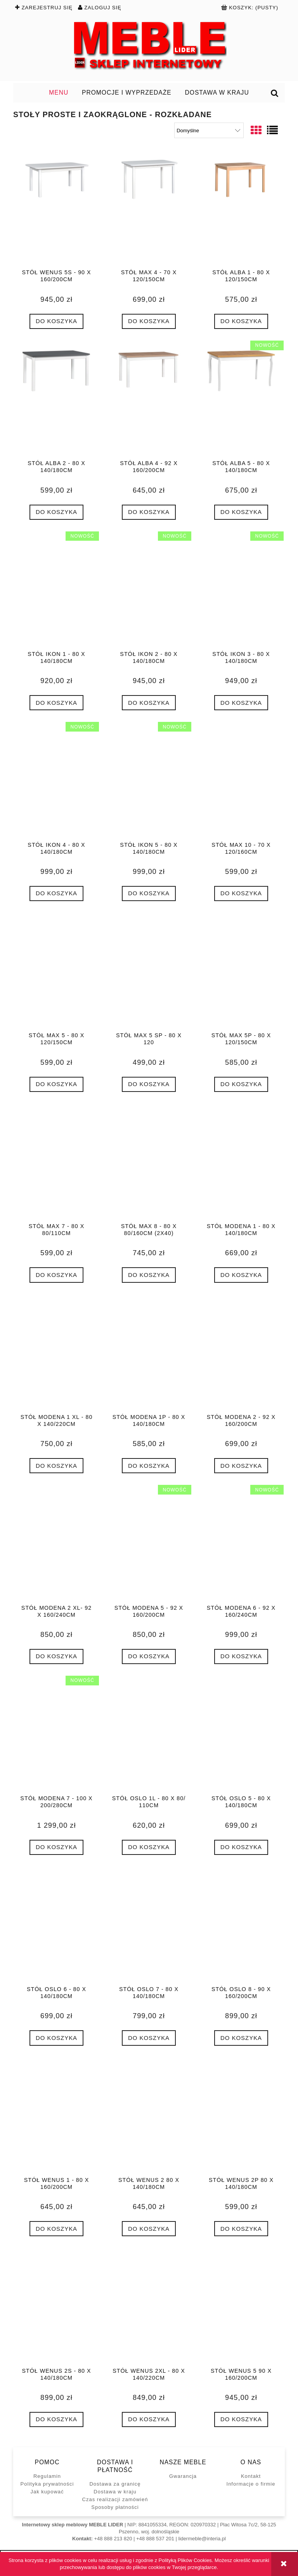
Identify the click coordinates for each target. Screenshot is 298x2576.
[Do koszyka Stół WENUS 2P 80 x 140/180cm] (241, 2228)
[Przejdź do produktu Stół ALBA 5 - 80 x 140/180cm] (241, 400)
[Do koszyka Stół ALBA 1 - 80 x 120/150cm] (241, 321)
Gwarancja (183, 2476)
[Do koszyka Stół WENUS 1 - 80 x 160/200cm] (56, 2228)
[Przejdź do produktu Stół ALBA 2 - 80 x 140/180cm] (56, 400)
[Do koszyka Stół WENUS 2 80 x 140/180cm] (148, 2228)
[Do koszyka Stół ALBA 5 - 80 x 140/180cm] (241, 512)
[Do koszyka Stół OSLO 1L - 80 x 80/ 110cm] (148, 1847)
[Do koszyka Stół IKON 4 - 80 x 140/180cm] (56, 893)
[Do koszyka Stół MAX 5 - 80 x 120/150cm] (56, 1084)
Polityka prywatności (47, 2484)
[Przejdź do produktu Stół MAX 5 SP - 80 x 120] (149, 972)
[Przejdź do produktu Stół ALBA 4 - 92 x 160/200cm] (149, 400)
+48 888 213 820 (113, 2538)
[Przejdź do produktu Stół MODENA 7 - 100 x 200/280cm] (56, 1735)
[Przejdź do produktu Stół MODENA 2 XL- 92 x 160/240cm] (56, 1544)
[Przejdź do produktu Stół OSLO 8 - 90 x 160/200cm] (241, 1926)
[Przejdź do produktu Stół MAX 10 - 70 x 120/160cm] (241, 781)
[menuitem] (58, 92)
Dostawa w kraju (115, 2492)
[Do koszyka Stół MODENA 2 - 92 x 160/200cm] (241, 1465)
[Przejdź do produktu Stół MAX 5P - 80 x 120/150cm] (241, 972)
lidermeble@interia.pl (202, 2538)
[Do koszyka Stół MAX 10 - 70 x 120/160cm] (241, 893)
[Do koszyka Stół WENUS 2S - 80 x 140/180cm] (56, 2419)
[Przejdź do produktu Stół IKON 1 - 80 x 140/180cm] (56, 590)
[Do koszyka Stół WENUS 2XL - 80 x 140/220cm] (148, 2419)
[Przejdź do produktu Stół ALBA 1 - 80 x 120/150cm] (241, 209)
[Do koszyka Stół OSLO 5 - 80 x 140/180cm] (241, 1847)
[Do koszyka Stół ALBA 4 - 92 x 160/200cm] (148, 512)
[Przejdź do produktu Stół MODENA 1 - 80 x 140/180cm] (241, 1163)
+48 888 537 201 (155, 2538)
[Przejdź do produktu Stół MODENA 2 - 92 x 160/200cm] (241, 1353)
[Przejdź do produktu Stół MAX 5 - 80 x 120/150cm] (56, 972)
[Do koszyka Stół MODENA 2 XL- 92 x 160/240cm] (56, 1656)
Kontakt (251, 2476)
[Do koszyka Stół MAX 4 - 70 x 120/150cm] (148, 321)
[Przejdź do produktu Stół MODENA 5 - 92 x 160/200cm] (149, 1544)
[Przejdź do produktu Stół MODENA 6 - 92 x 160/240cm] (241, 1544)
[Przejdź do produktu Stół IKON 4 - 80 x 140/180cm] (56, 781)
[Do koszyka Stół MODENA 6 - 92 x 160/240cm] (241, 1656)
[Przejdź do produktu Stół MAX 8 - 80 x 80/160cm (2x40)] (149, 1163)
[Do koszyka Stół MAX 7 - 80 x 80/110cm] (56, 1274)
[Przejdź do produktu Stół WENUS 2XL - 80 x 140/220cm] (149, 2307)
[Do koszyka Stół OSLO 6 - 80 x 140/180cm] (56, 2037)
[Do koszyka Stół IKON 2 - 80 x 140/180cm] (148, 702)
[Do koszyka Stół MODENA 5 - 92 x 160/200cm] (148, 1656)
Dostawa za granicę (114, 2484)
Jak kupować (47, 2492)
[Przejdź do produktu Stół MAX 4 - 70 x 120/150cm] (149, 209)
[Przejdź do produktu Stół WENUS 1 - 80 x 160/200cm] (56, 2116)
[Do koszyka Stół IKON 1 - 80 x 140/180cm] (56, 702)
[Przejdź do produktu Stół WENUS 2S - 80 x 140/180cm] (56, 2307)
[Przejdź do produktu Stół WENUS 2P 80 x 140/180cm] (241, 2116)
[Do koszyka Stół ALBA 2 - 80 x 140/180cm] (56, 512)
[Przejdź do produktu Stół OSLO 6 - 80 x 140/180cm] (56, 1926)
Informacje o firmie (251, 2484)
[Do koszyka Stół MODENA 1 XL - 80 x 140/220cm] (56, 1465)
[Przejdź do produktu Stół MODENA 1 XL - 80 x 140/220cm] (56, 1353)
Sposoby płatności (115, 2507)
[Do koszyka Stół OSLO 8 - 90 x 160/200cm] (241, 2037)
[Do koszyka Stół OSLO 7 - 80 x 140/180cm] (148, 2037)
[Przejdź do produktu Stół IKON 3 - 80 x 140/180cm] (241, 590)
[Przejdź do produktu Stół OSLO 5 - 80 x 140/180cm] (241, 1735)
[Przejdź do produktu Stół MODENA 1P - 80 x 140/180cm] (149, 1353)
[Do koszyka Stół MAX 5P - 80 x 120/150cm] (241, 1084)
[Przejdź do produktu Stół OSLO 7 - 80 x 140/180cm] (149, 1926)
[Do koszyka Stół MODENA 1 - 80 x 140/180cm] (241, 1274)
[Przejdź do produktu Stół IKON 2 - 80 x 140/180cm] (149, 590)
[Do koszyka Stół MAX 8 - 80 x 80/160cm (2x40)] (148, 1274)
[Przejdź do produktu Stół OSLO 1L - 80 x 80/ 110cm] (149, 1735)
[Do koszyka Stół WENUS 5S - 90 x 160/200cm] (56, 321)
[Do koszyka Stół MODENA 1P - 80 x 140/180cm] (148, 1465)
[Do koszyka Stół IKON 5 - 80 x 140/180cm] (148, 893)
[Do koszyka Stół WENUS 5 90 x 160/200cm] (241, 2419)
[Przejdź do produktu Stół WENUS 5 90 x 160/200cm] (241, 2307)
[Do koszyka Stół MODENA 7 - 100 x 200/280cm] (56, 1847)
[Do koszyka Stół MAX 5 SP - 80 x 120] (148, 1084)
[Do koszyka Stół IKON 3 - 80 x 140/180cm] (241, 702)
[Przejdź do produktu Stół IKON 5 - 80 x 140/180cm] (149, 781)
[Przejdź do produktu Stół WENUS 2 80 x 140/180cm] (149, 2116)
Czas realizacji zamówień (115, 2499)
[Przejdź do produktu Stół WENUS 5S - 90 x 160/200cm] (56, 209)
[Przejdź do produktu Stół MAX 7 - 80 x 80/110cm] (56, 1163)
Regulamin (47, 2476)
